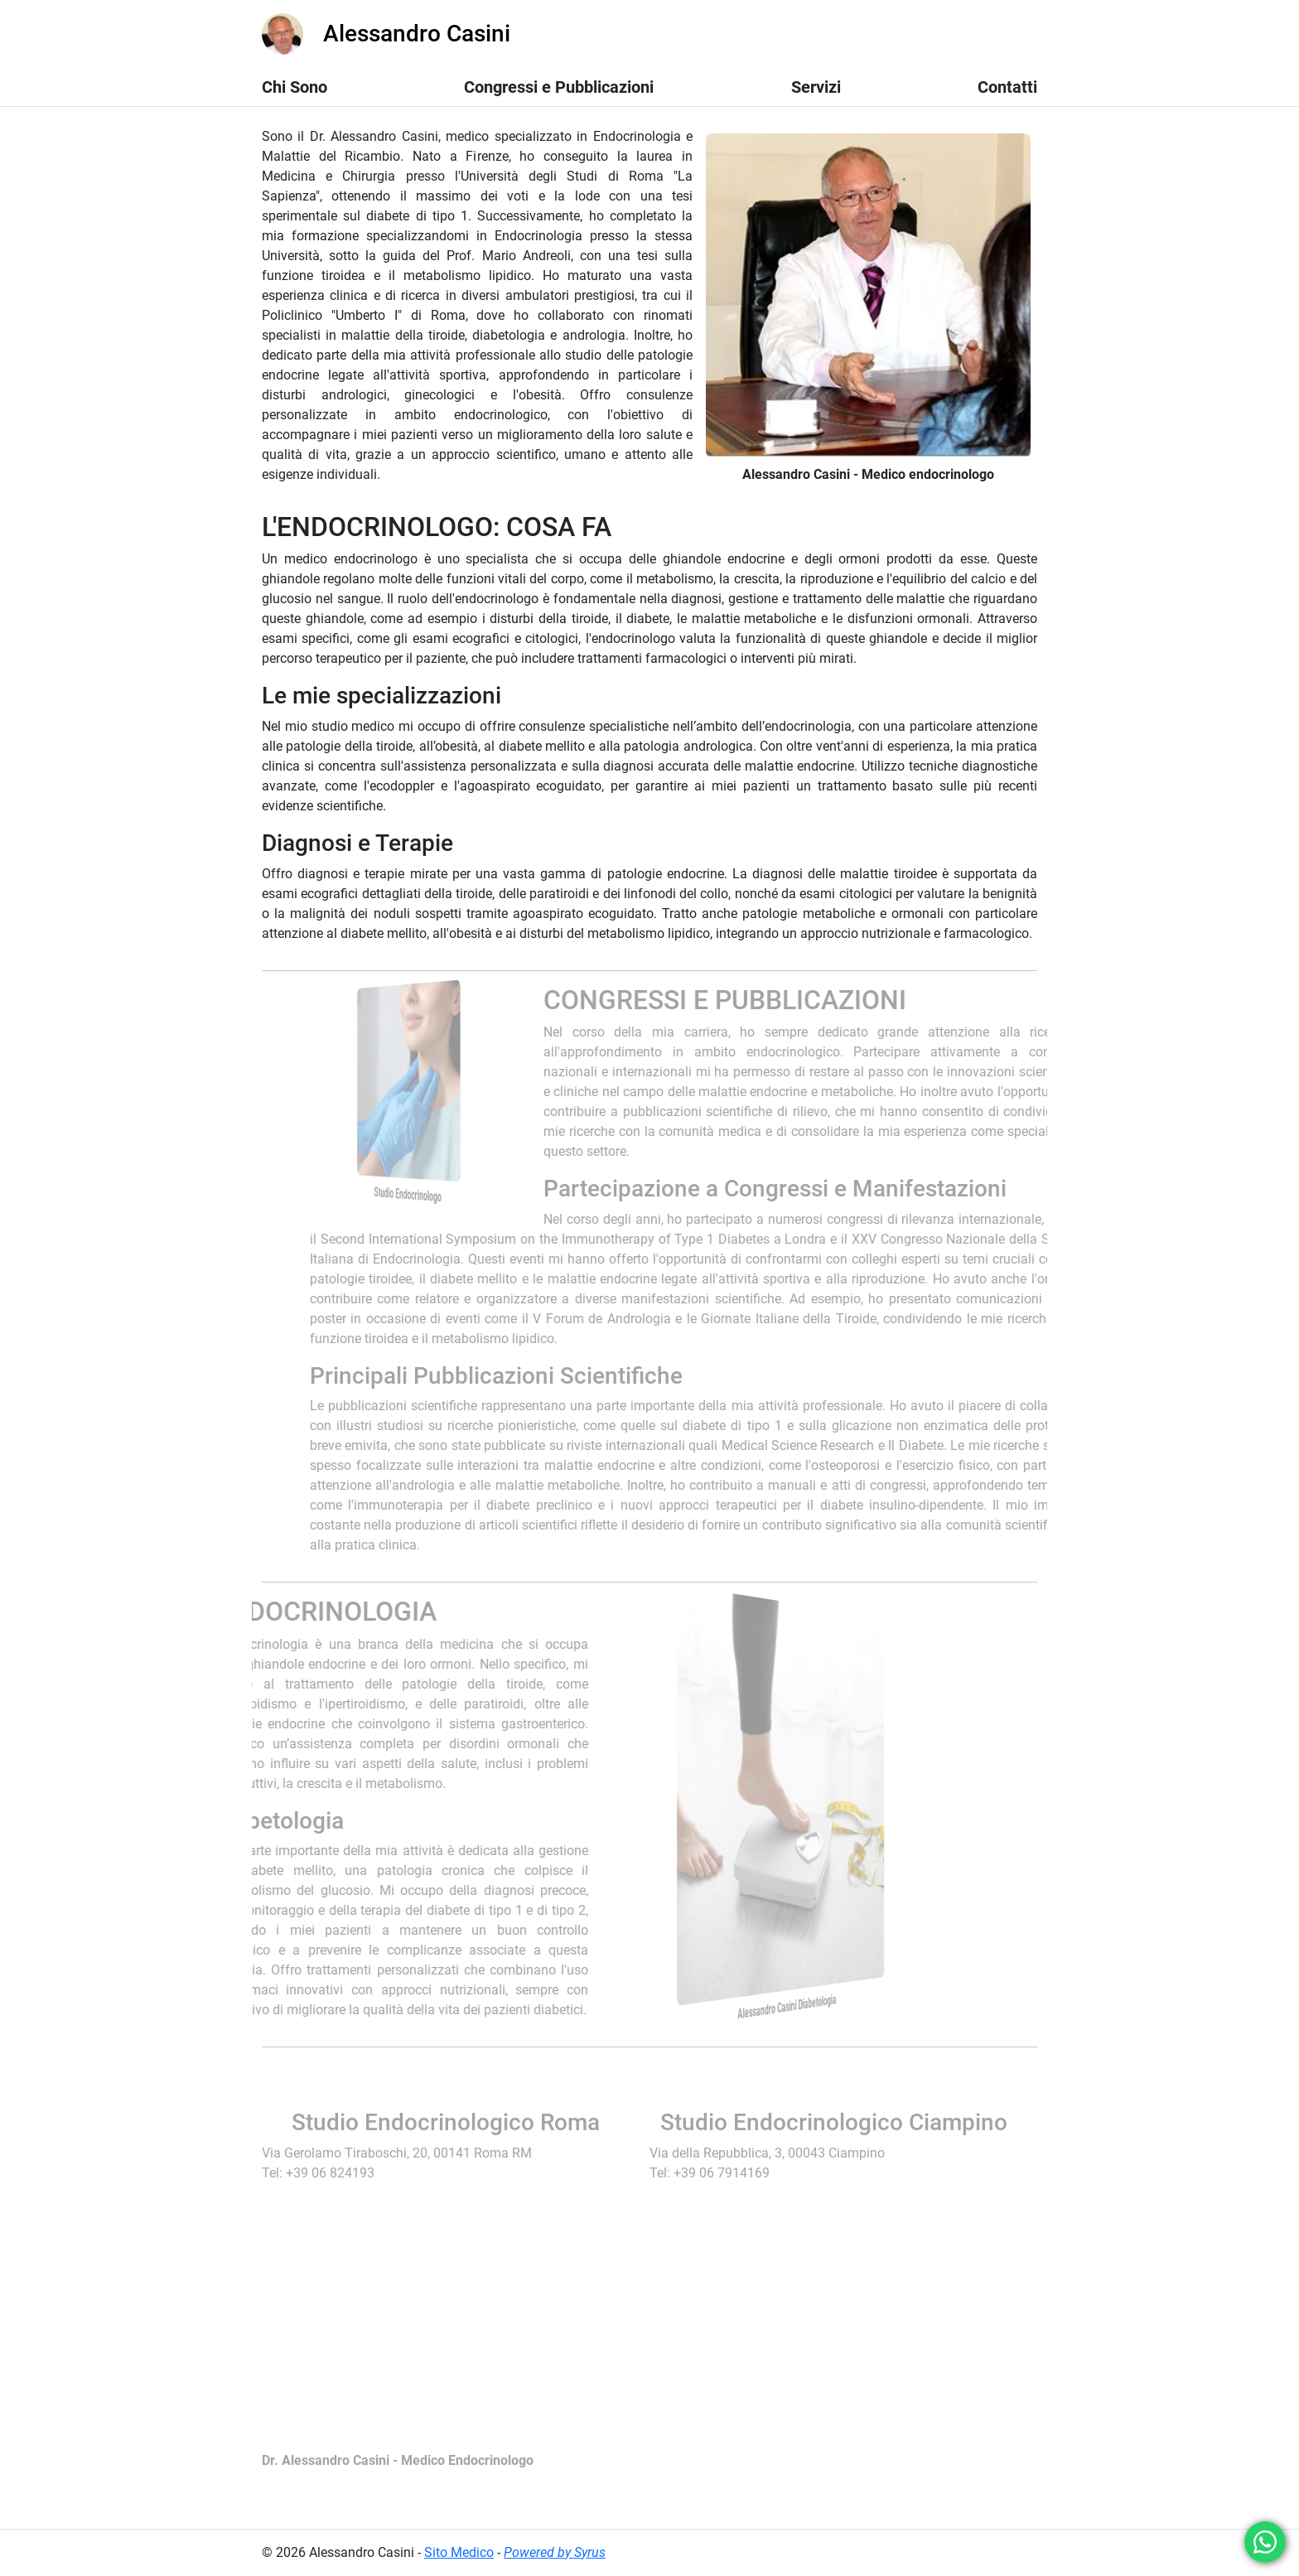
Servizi (816, 87)
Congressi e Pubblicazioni (559, 87)
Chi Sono (294, 87)
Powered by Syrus (555, 2552)
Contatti (1007, 87)
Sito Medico (459, 2552)
